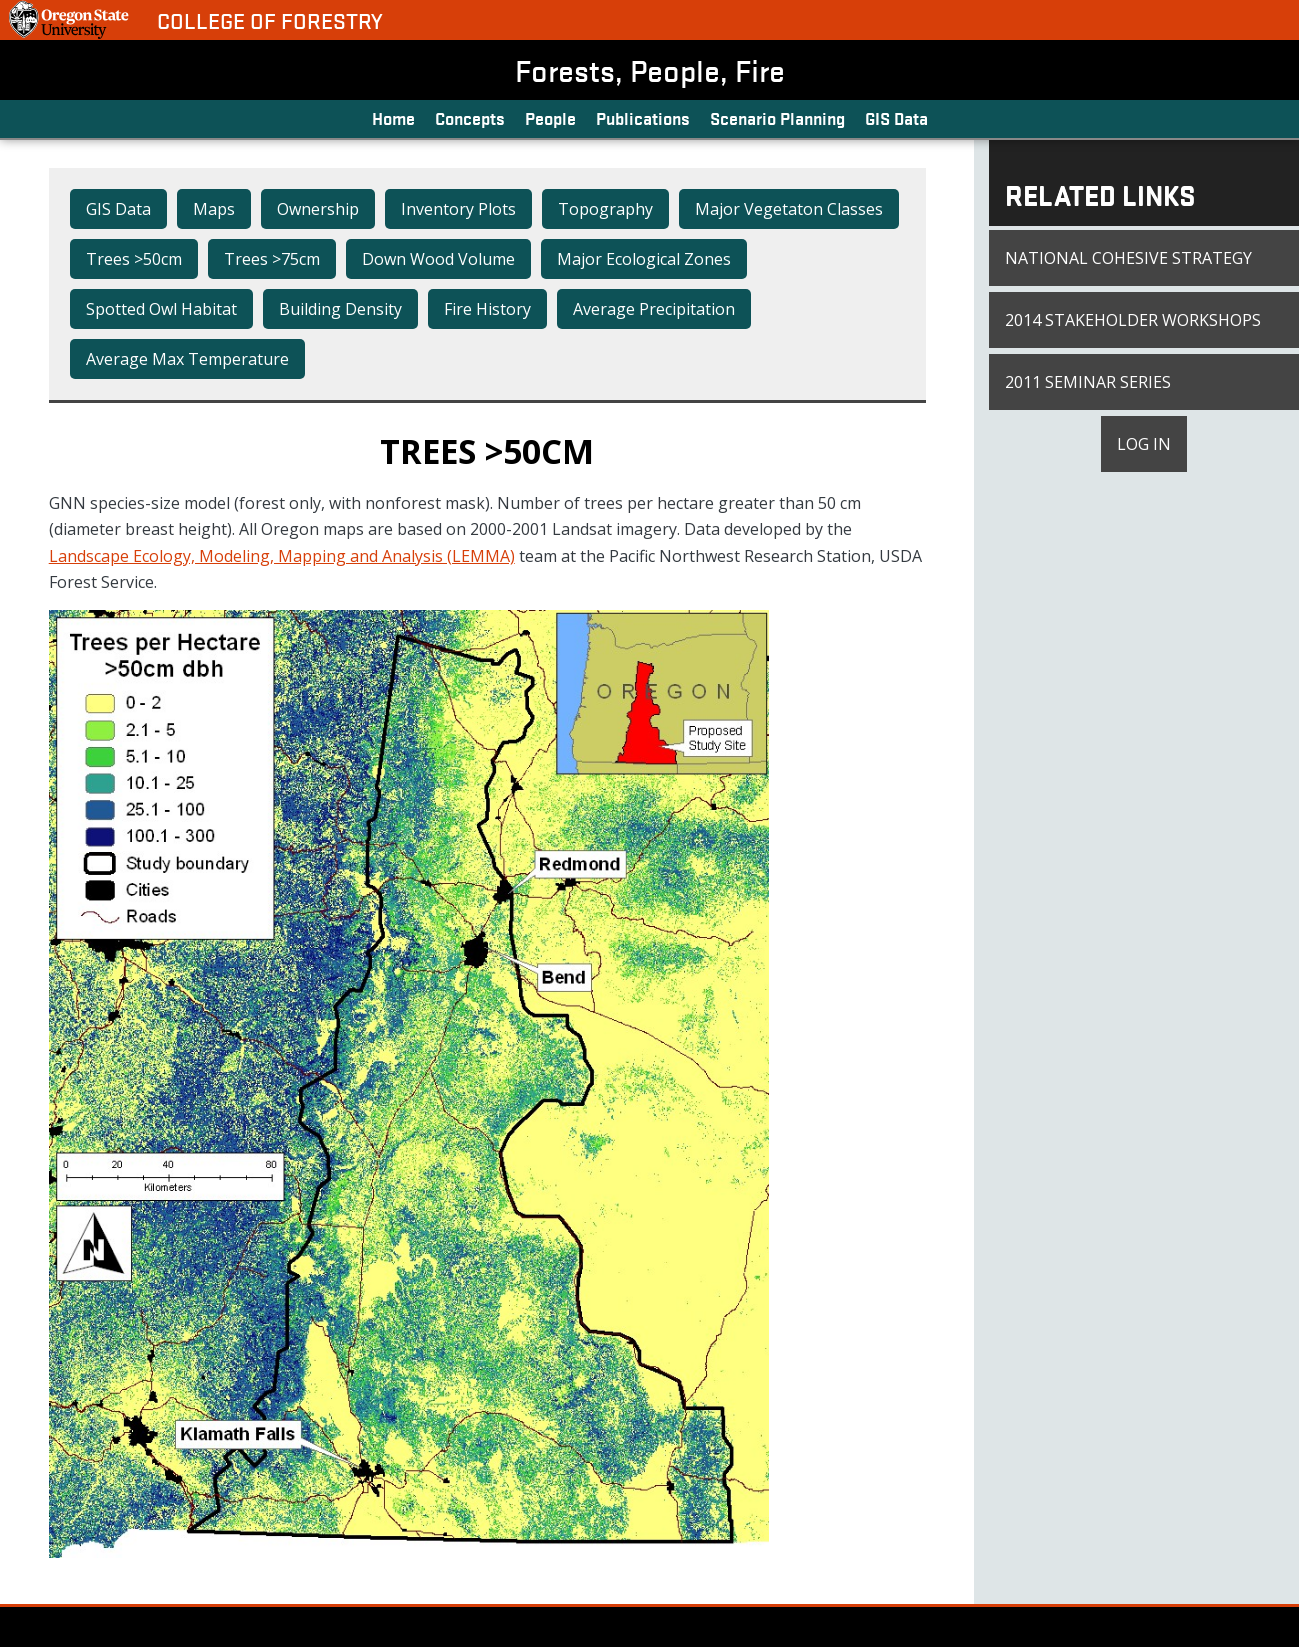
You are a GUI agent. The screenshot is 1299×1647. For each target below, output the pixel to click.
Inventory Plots (458, 209)
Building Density (340, 309)
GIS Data (896, 117)
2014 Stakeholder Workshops (1133, 320)
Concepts (470, 117)
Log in (1144, 444)
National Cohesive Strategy (1128, 258)
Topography (605, 209)
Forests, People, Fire (650, 70)
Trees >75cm (272, 259)
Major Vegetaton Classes (789, 209)
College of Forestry (270, 20)
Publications (643, 117)
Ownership (318, 209)
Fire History (487, 309)
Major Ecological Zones (644, 259)
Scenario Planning (777, 117)
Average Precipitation (654, 309)
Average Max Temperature (187, 359)
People (550, 117)
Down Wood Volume (438, 259)
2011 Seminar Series (1088, 382)
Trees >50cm (134, 259)
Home (393, 117)
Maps (214, 209)
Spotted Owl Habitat (161, 309)
